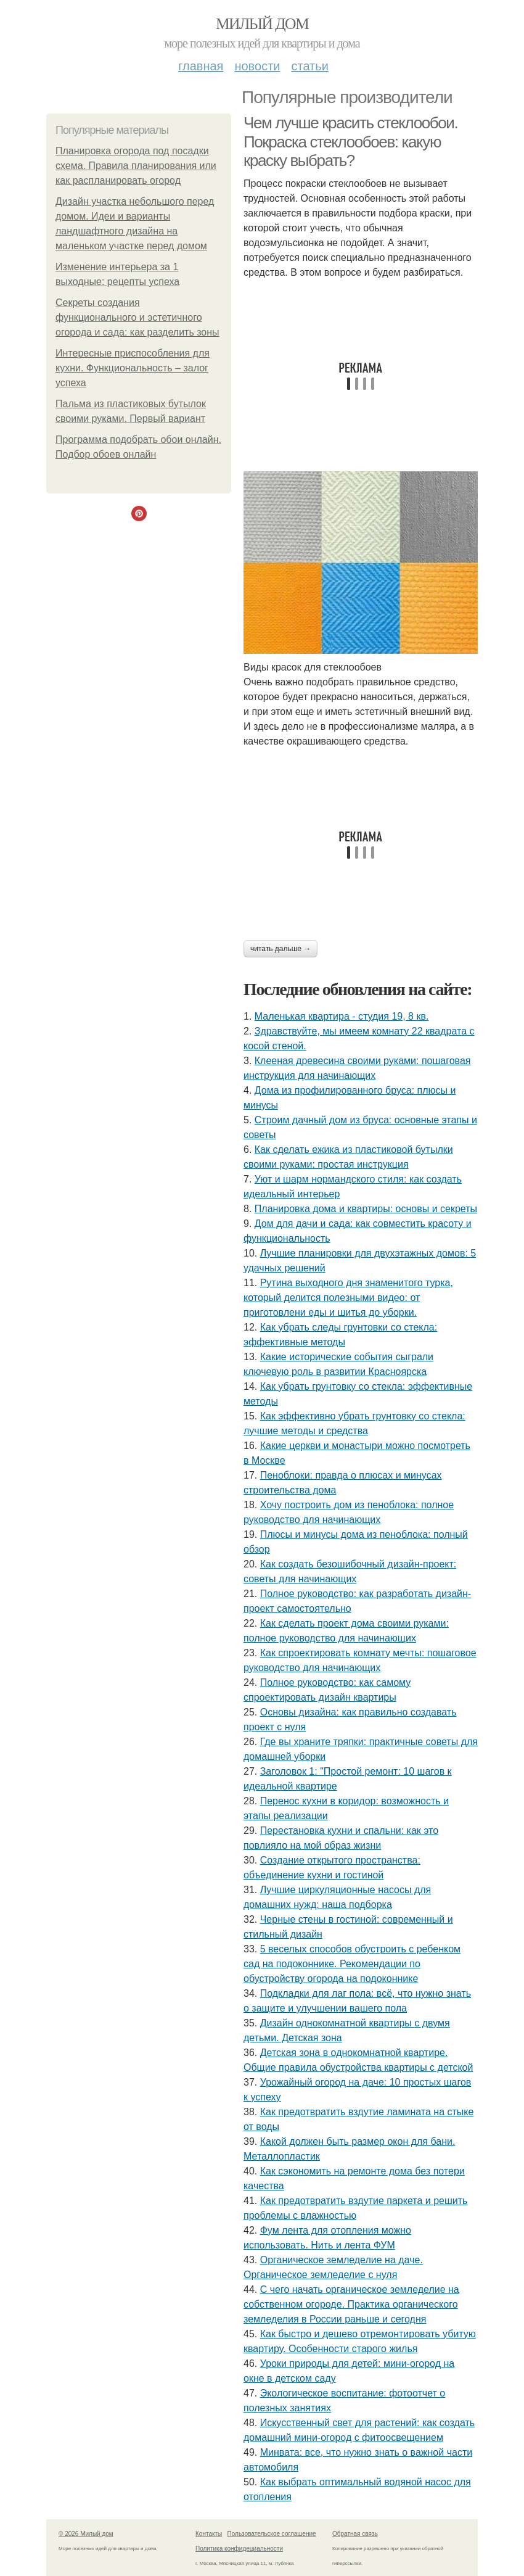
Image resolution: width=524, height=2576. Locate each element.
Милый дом (262, 24)
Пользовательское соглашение (271, 2533)
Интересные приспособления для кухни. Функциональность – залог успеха (132, 368)
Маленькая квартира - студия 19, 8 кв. (342, 1016)
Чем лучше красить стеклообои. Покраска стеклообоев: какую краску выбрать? (350, 142)
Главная (200, 66)
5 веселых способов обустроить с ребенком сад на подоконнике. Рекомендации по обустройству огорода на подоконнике (352, 1964)
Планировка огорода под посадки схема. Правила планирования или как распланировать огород (135, 166)
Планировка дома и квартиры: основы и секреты (366, 1208)
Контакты (208, 2533)
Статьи (309, 66)
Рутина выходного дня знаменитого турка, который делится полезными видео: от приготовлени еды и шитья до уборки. (348, 1298)
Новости (257, 66)
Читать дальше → (280, 948)
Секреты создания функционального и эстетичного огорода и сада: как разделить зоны (137, 317)
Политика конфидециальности (239, 2548)
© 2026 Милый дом (86, 2533)
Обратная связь (355, 2533)
